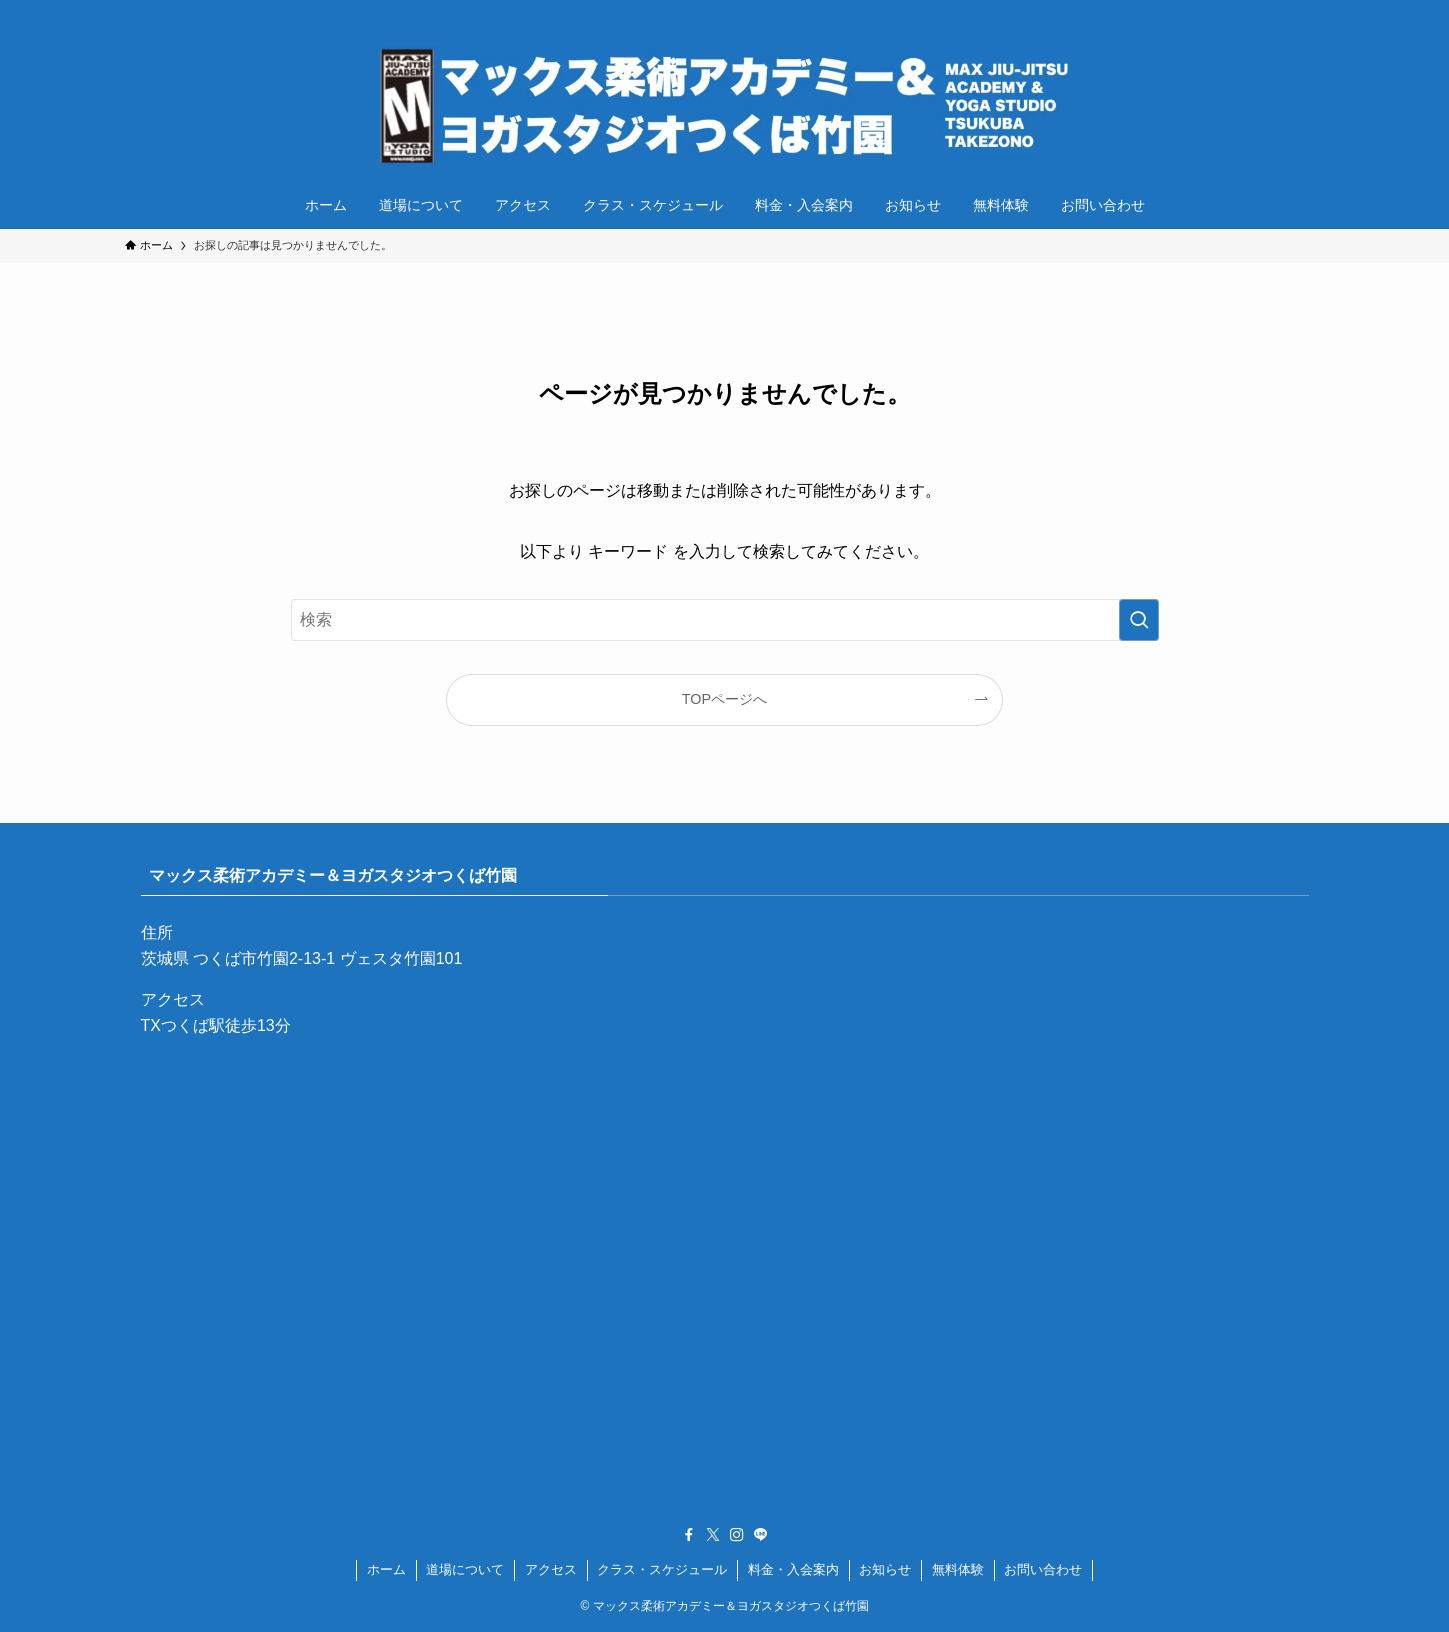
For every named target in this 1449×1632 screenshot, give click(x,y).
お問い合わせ (1043, 1569)
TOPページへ (724, 699)
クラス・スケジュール (662, 1569)
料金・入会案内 (793, 1569)
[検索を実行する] (1139, 620)
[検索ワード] (725, 620)
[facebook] (1234, 11)
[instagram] (1286, 11)
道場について (465, 1569)
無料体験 (958, 1569)
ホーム (386, 1569)
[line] (1312, 11)
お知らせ (885, 1569)
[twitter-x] (1260, 11)
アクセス (551, 1569)
